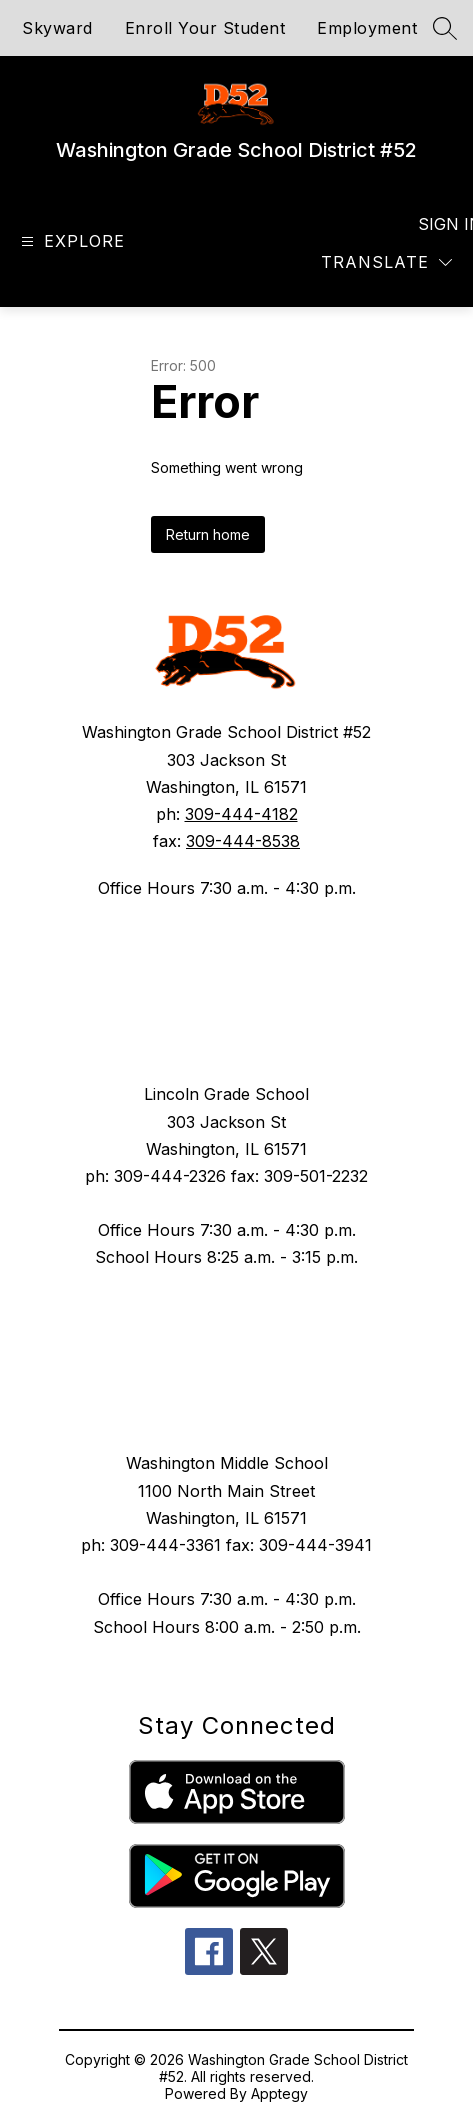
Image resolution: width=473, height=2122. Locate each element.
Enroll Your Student (205, 28)
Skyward (57, 28)
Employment (367, 28)
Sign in (437, 224)
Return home (208, 534)
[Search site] (445, 28)
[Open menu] (70, 241)
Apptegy (279, 2093)
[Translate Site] (386, 262)
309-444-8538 (243, 841)
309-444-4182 (241, 814)
